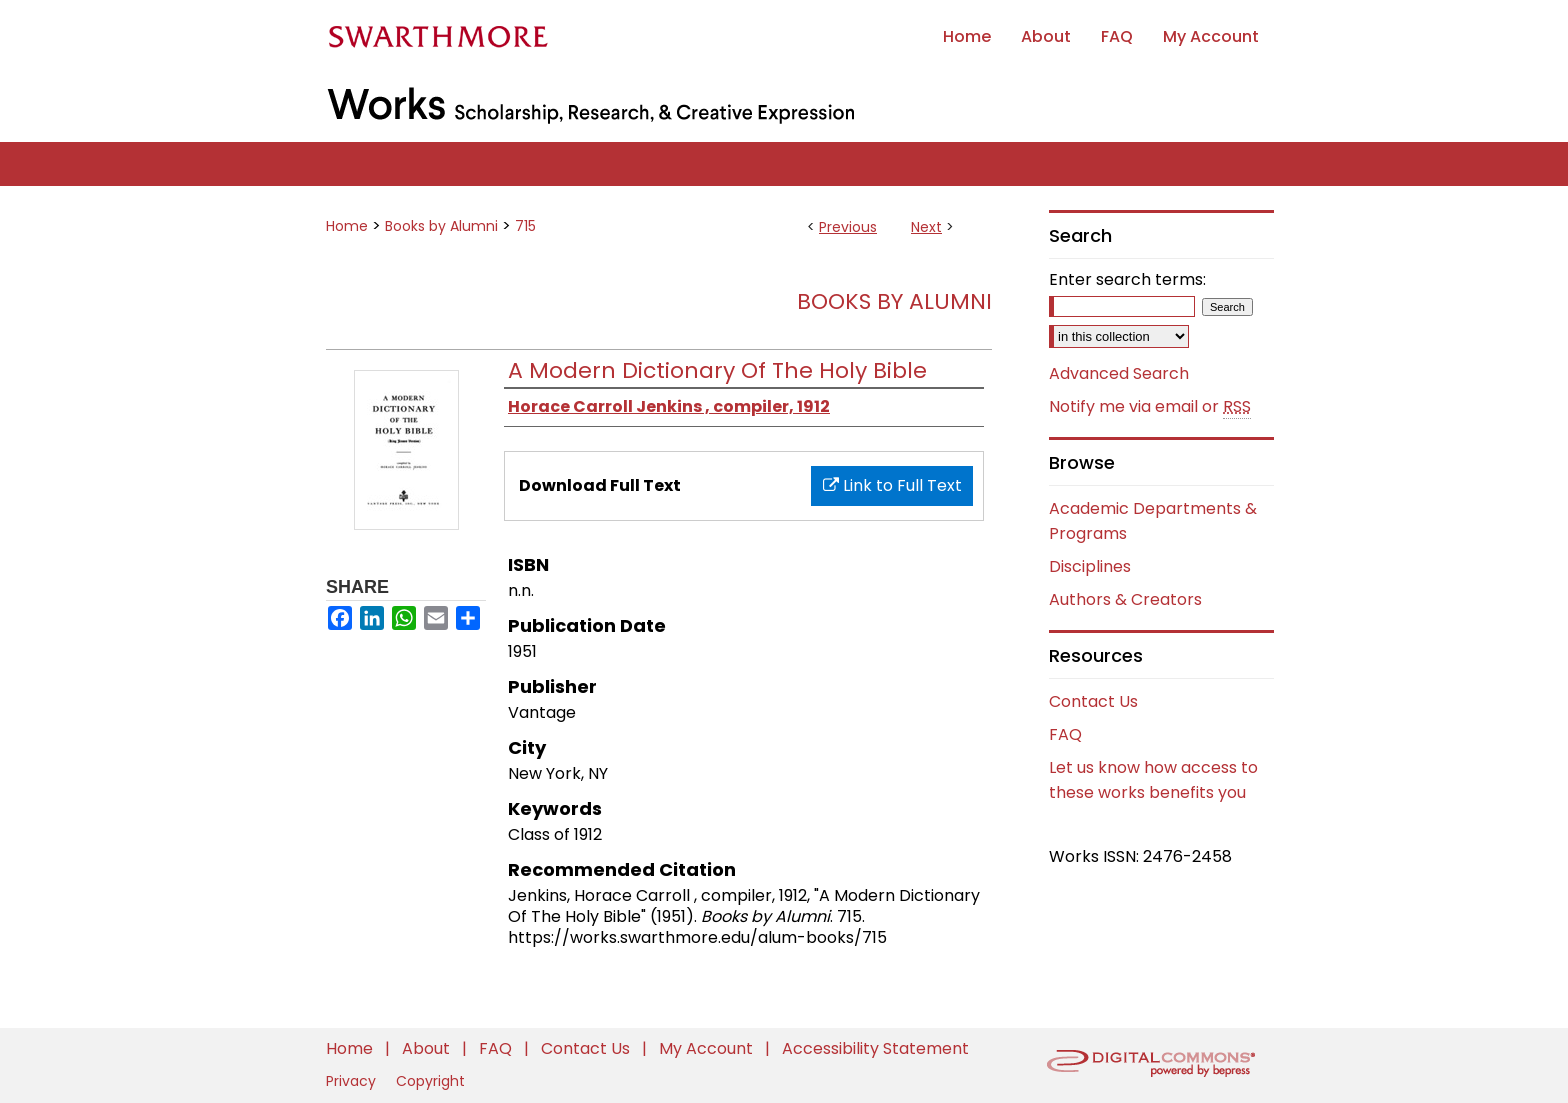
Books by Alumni (441, 226)
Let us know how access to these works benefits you (1153, 780)
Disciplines (1090, 566)
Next (926, 227)
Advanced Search (1119, 373)
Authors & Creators (1125, 599)
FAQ (1065, 734)
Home (347, 226)
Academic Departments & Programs (1153, 521)
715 (525, 226)
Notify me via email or (1150, 407)
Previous (848, 227)
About (428, 1048)
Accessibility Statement (875, 1048)
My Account (708, 1048)
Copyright (430, 1081)
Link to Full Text (892, 485)
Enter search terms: (1127, 279)
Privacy (353, 1081)
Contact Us (1093, 701)
